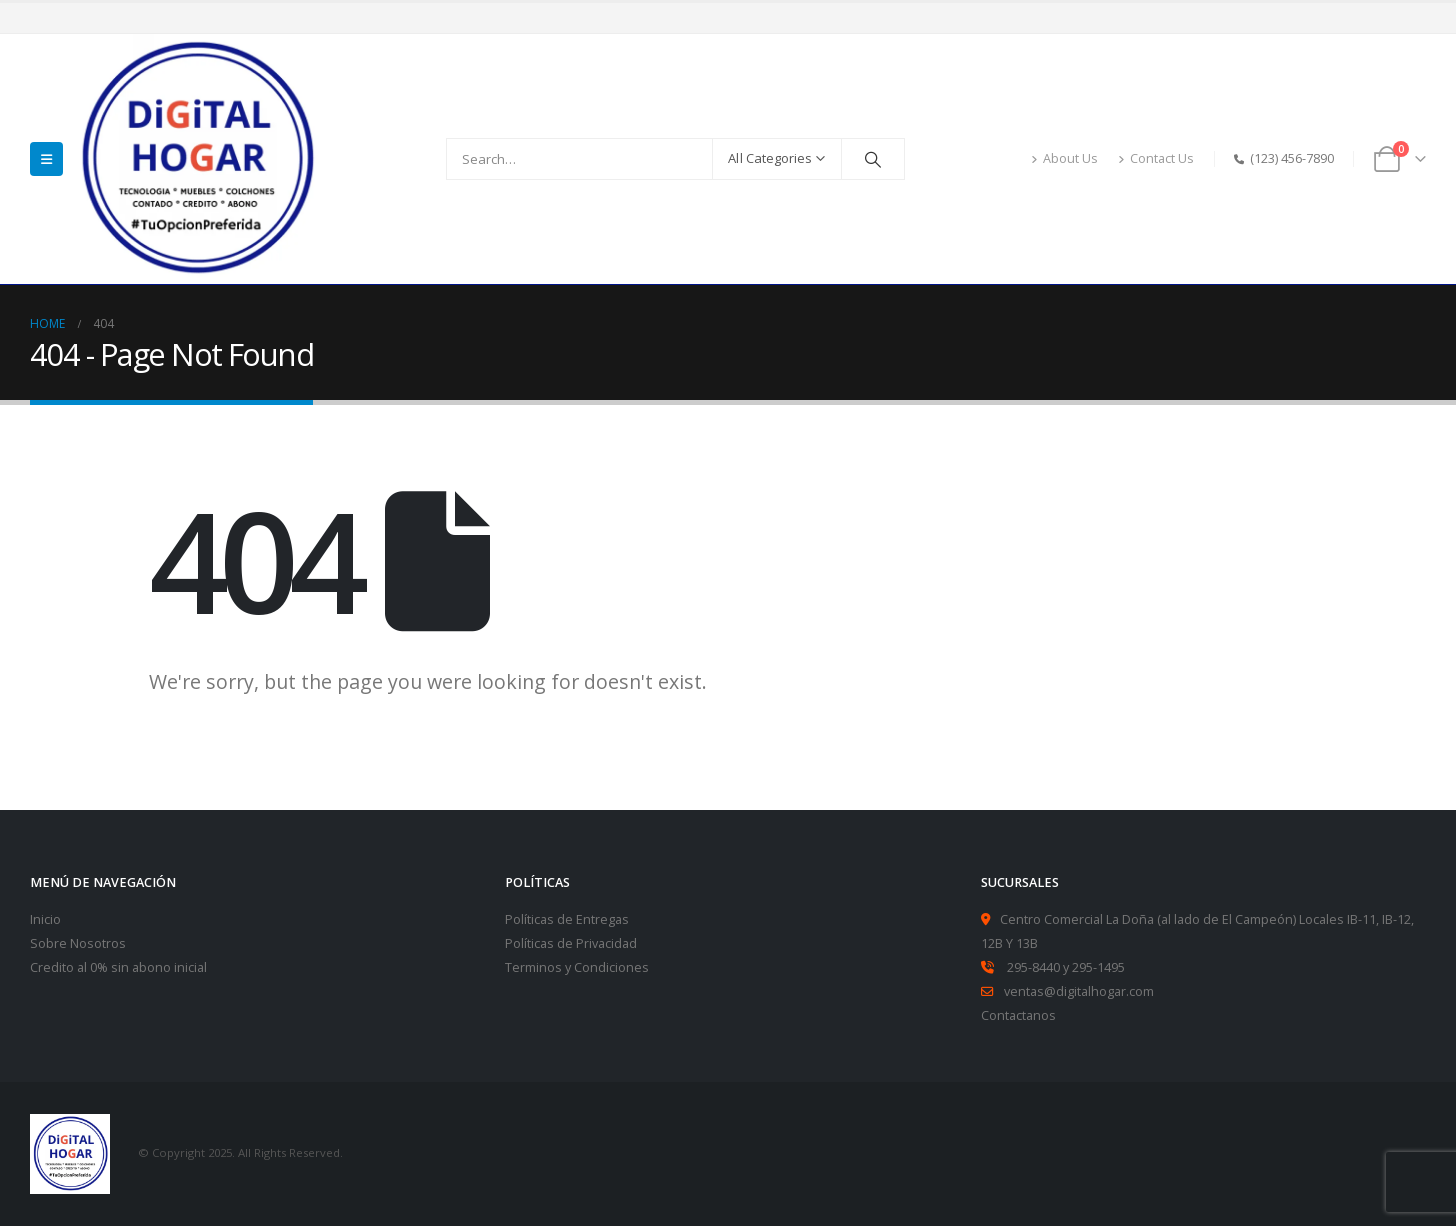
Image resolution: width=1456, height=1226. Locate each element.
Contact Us (1156, 158)
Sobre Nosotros (78, 943)
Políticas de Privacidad (571, 943)
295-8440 (1033, 967)
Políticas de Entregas (567, 919)
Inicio (45, 919)
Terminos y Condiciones (577, 967)
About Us (1064, 158)
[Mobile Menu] (46, 159)
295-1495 (1098, 967)
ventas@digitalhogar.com (1079, 991)
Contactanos (1018, 1015)
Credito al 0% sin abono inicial (118, 967)
